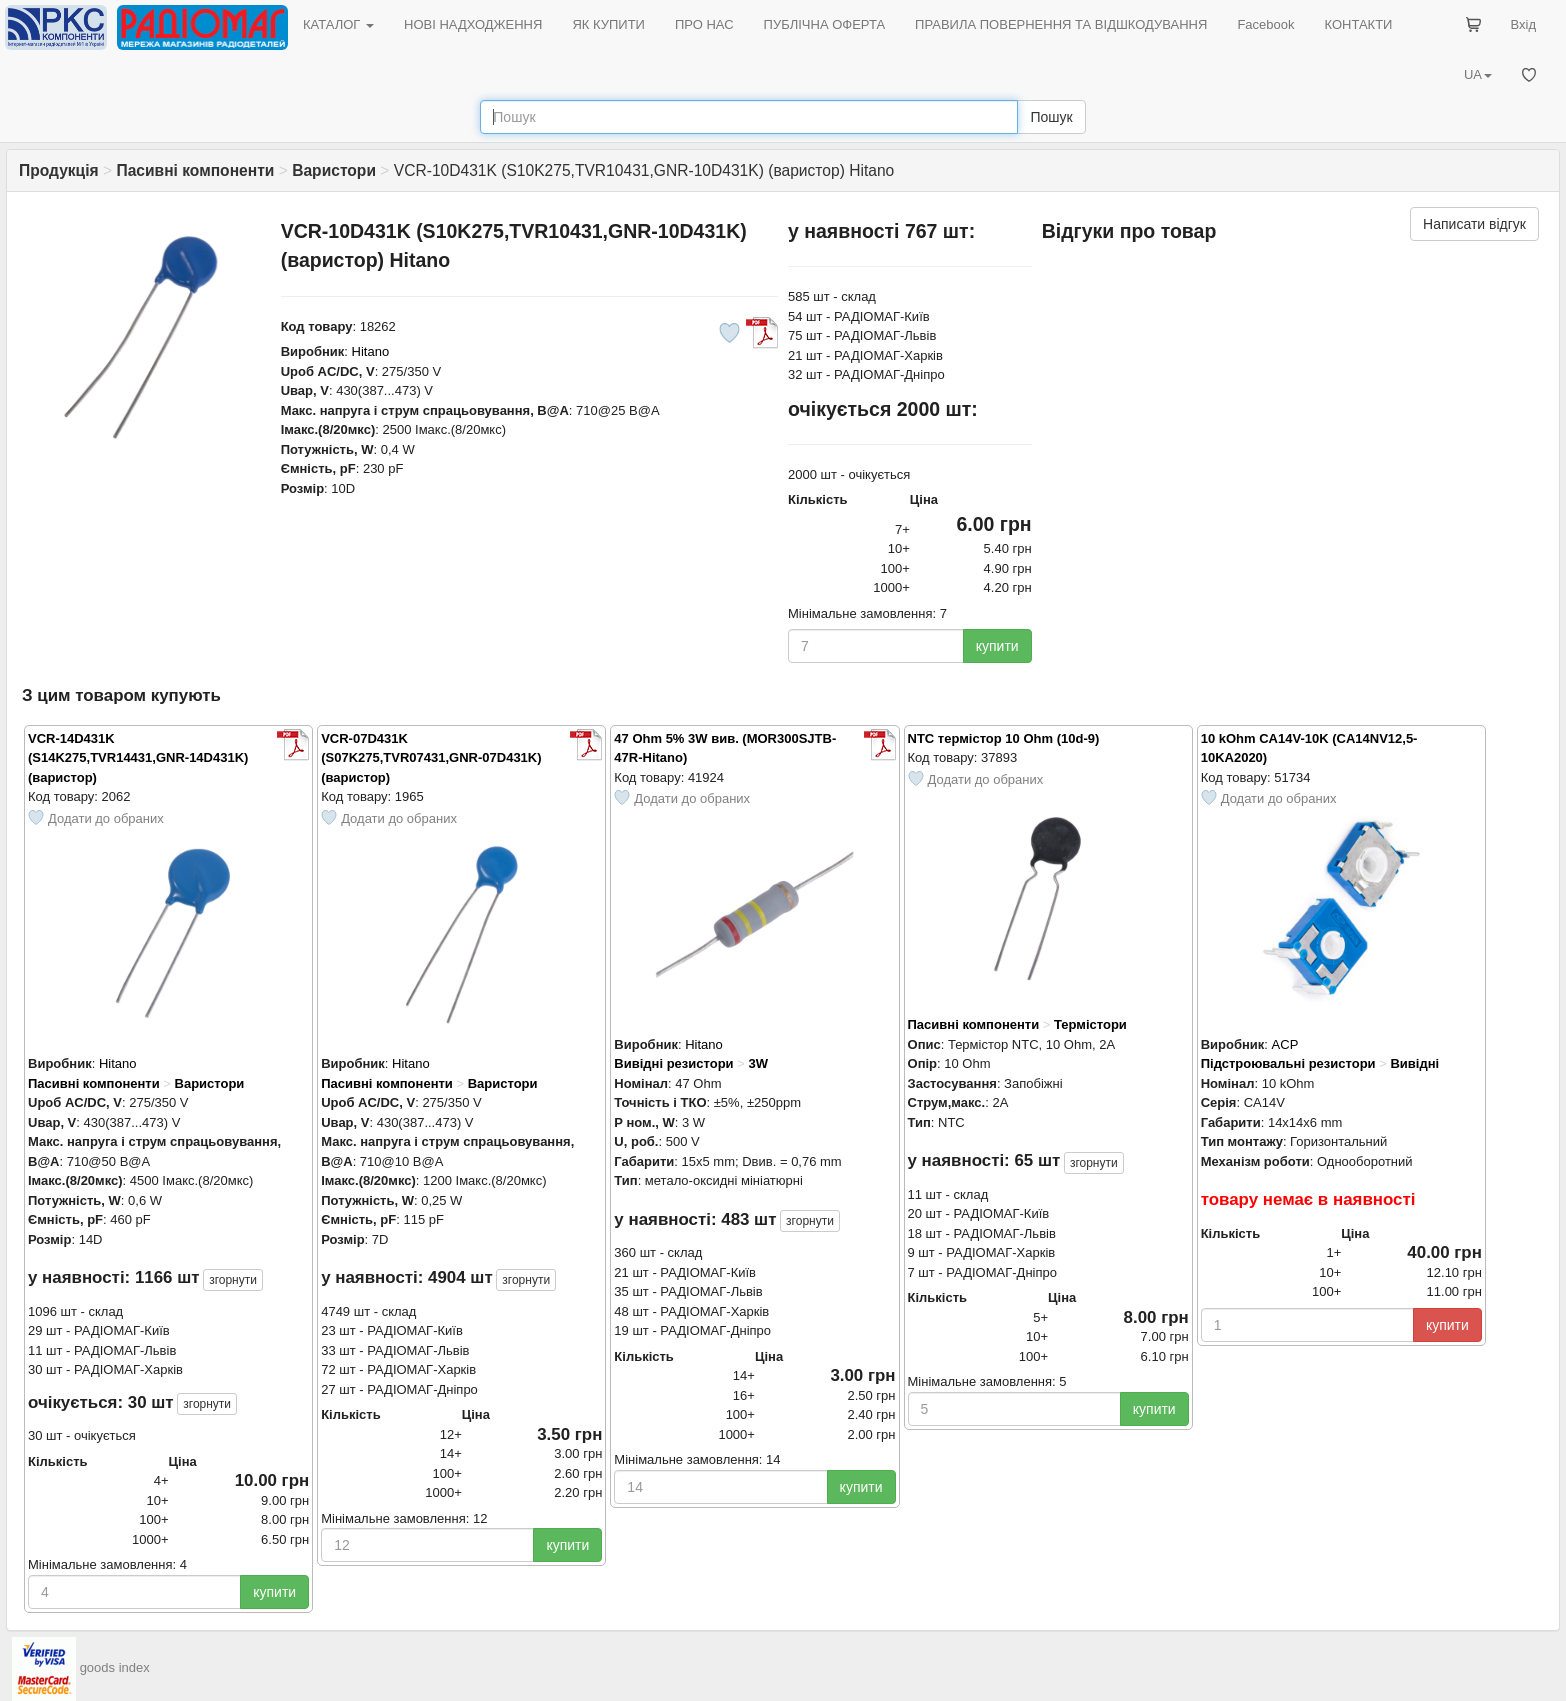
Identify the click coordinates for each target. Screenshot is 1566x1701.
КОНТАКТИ (1358, 24)
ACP (1285, 1044)
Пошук (1051, 117)
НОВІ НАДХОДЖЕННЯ (473, 24)
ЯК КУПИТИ (608, 24)
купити (997, 646)
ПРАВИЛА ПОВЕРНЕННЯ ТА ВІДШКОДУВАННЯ (1061, 24)
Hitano (371, 351)
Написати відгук (1474, 224)
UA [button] (1478, 74)
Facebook (1265, 24)
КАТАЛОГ (338, 24)
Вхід (1524, 24)
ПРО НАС (704, 24)
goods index (115, 1667)
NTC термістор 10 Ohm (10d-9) (1004, 738)
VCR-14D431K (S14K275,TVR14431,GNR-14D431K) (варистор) (138, 758)
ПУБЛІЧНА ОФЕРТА (825, 24)
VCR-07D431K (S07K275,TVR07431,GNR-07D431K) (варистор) (431, 758)
